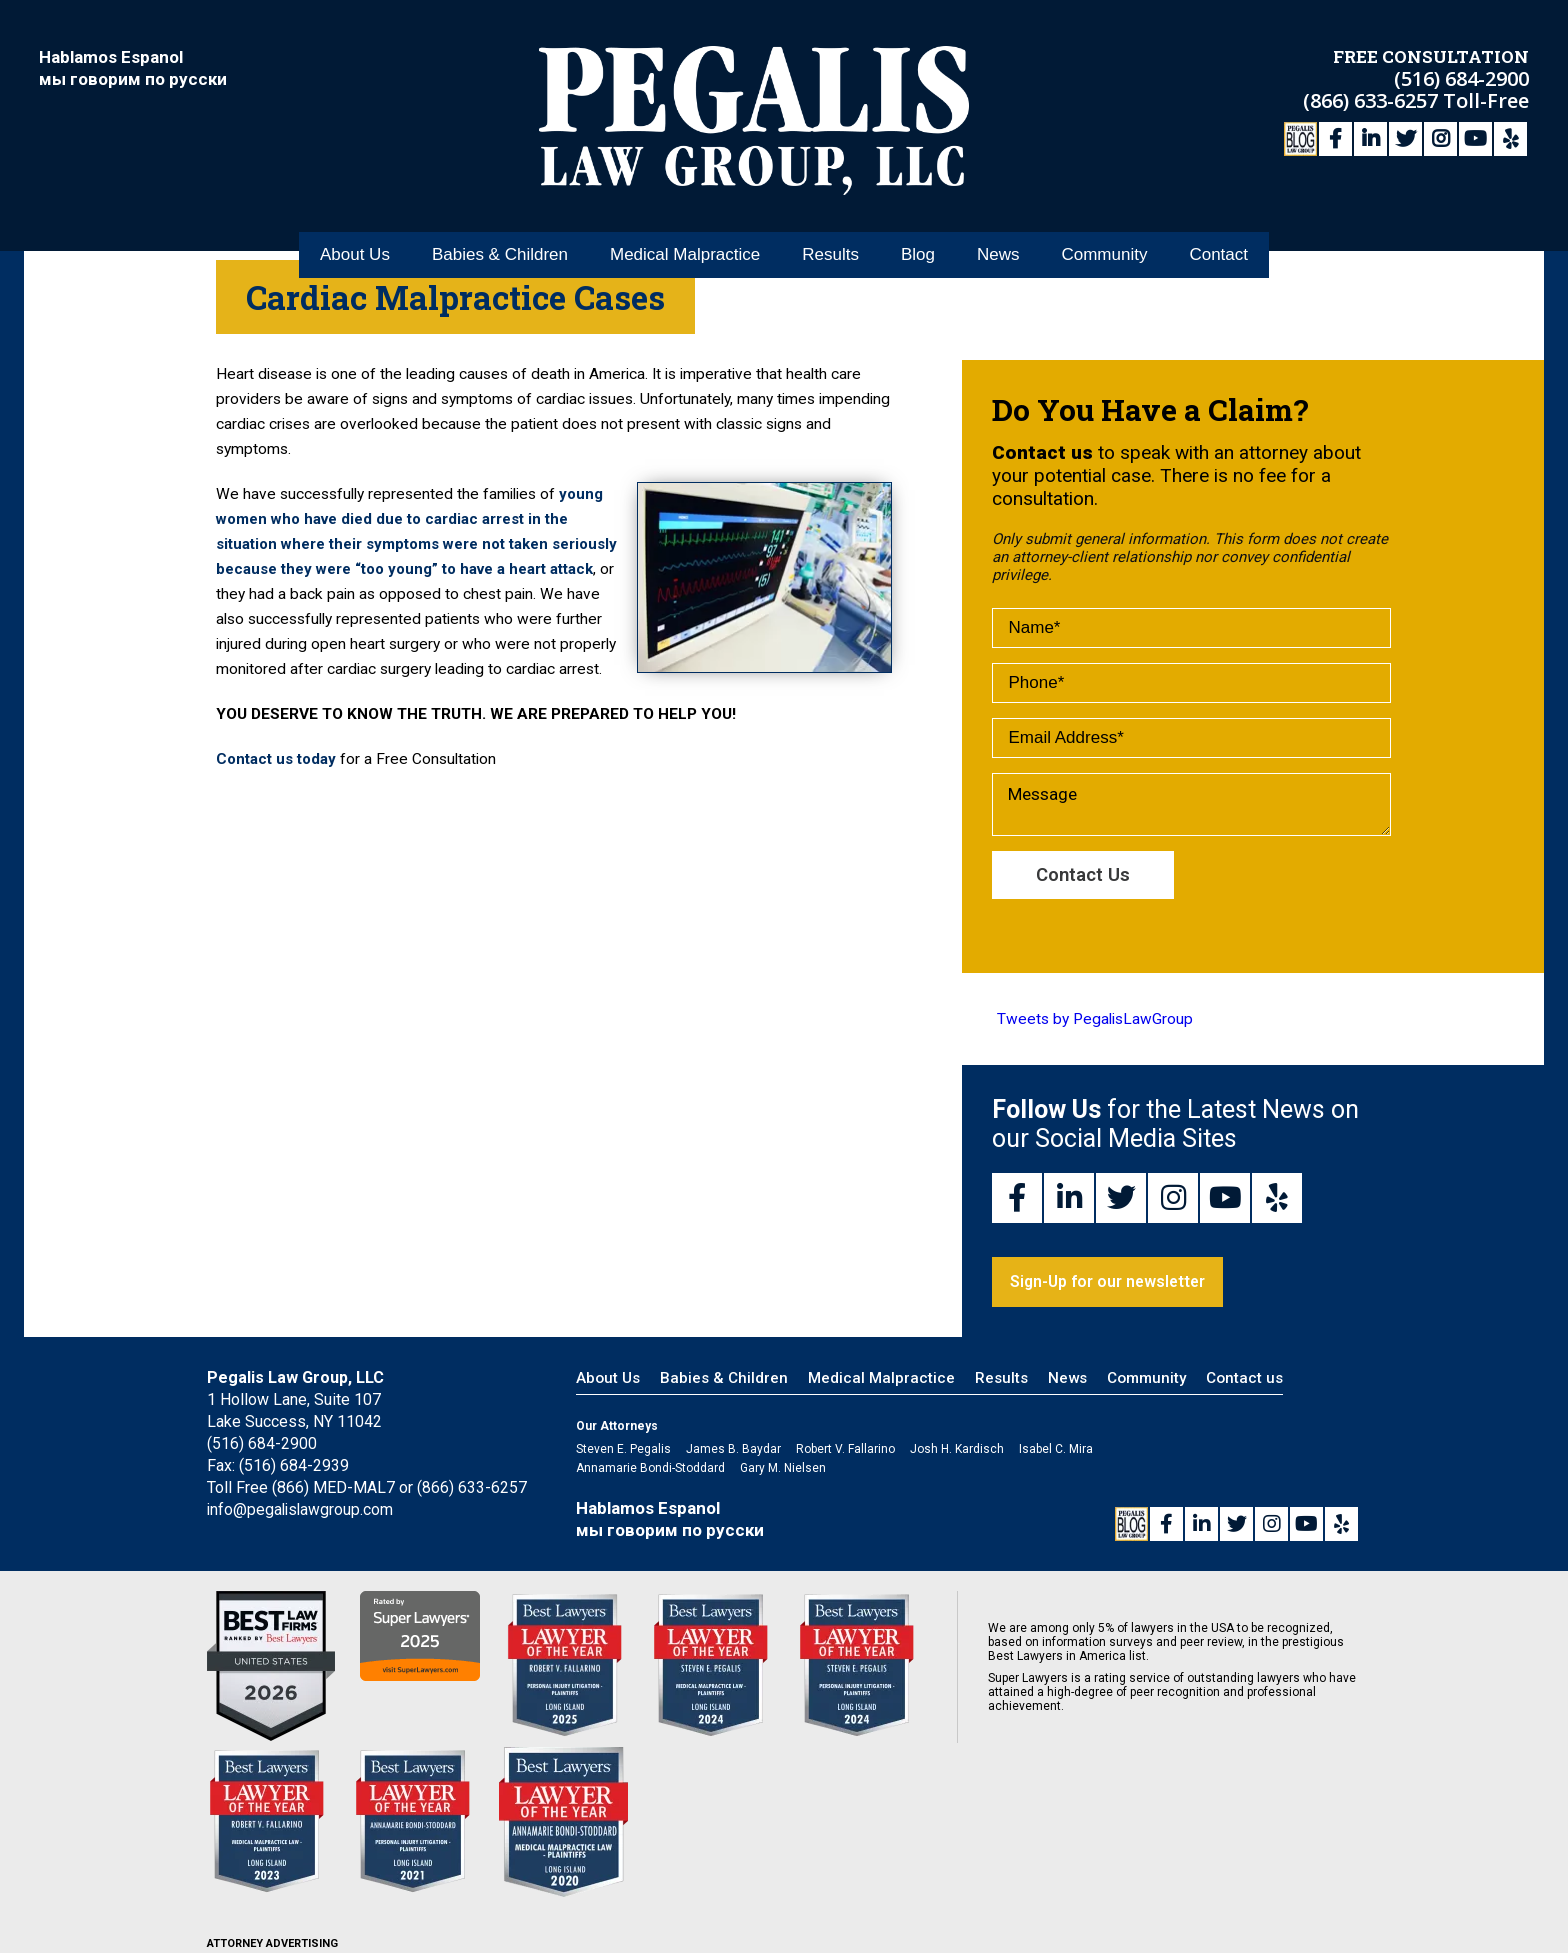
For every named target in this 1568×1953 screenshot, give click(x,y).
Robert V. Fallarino (845, 1451)
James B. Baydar (733, 1451)
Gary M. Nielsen (783, 1470)
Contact (1218, 218)
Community (1104, 218)
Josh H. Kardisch (957, 1451)
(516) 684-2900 (1461, 75)
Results (830, 218)
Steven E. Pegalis (623, 1451)
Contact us (1244, 1380)
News (998, 218)
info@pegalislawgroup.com (302, 1511)
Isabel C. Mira (1056, 1451)
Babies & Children (500, 218)
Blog (918, 218)
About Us (355, 218)
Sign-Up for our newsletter (1112, 1283)
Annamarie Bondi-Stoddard (650, 1470)
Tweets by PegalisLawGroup (1095, 1021)
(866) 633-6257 (1373, 97)
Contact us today (278, 784)
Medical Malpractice (685, 218)
